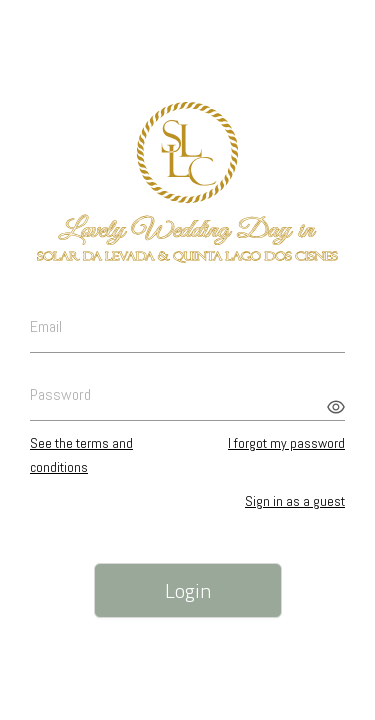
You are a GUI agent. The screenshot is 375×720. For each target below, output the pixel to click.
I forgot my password (286, 443)
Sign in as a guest (295, 501)
